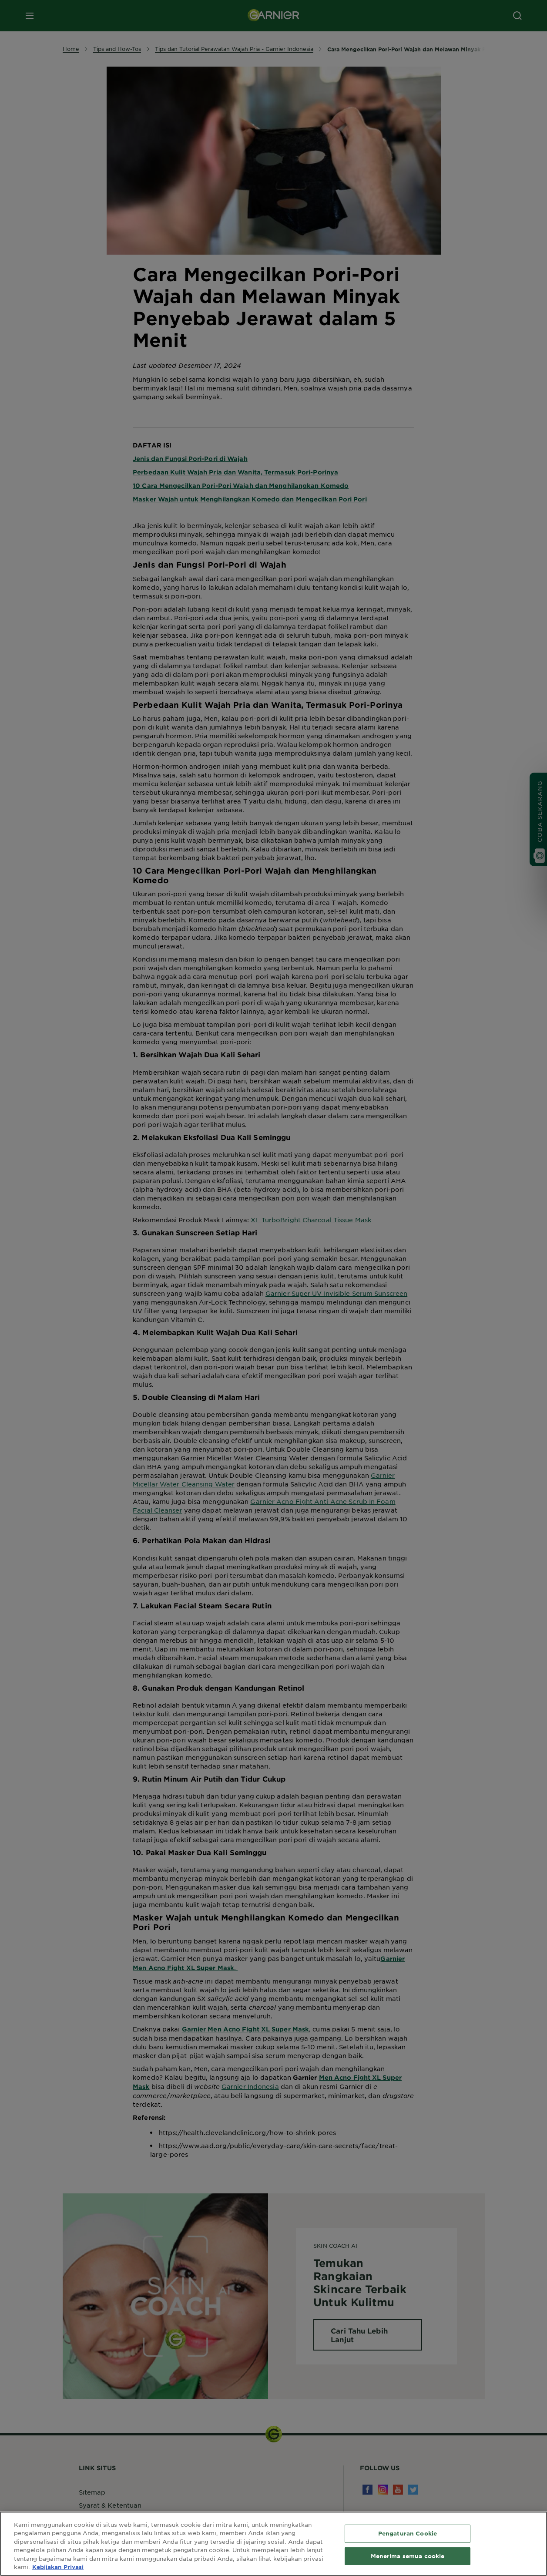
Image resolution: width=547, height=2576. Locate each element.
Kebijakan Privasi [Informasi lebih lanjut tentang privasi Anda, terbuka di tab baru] (58, 2566)
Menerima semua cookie (408, 2555)
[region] (273, 2544)
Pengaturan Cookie (407, 2533)
